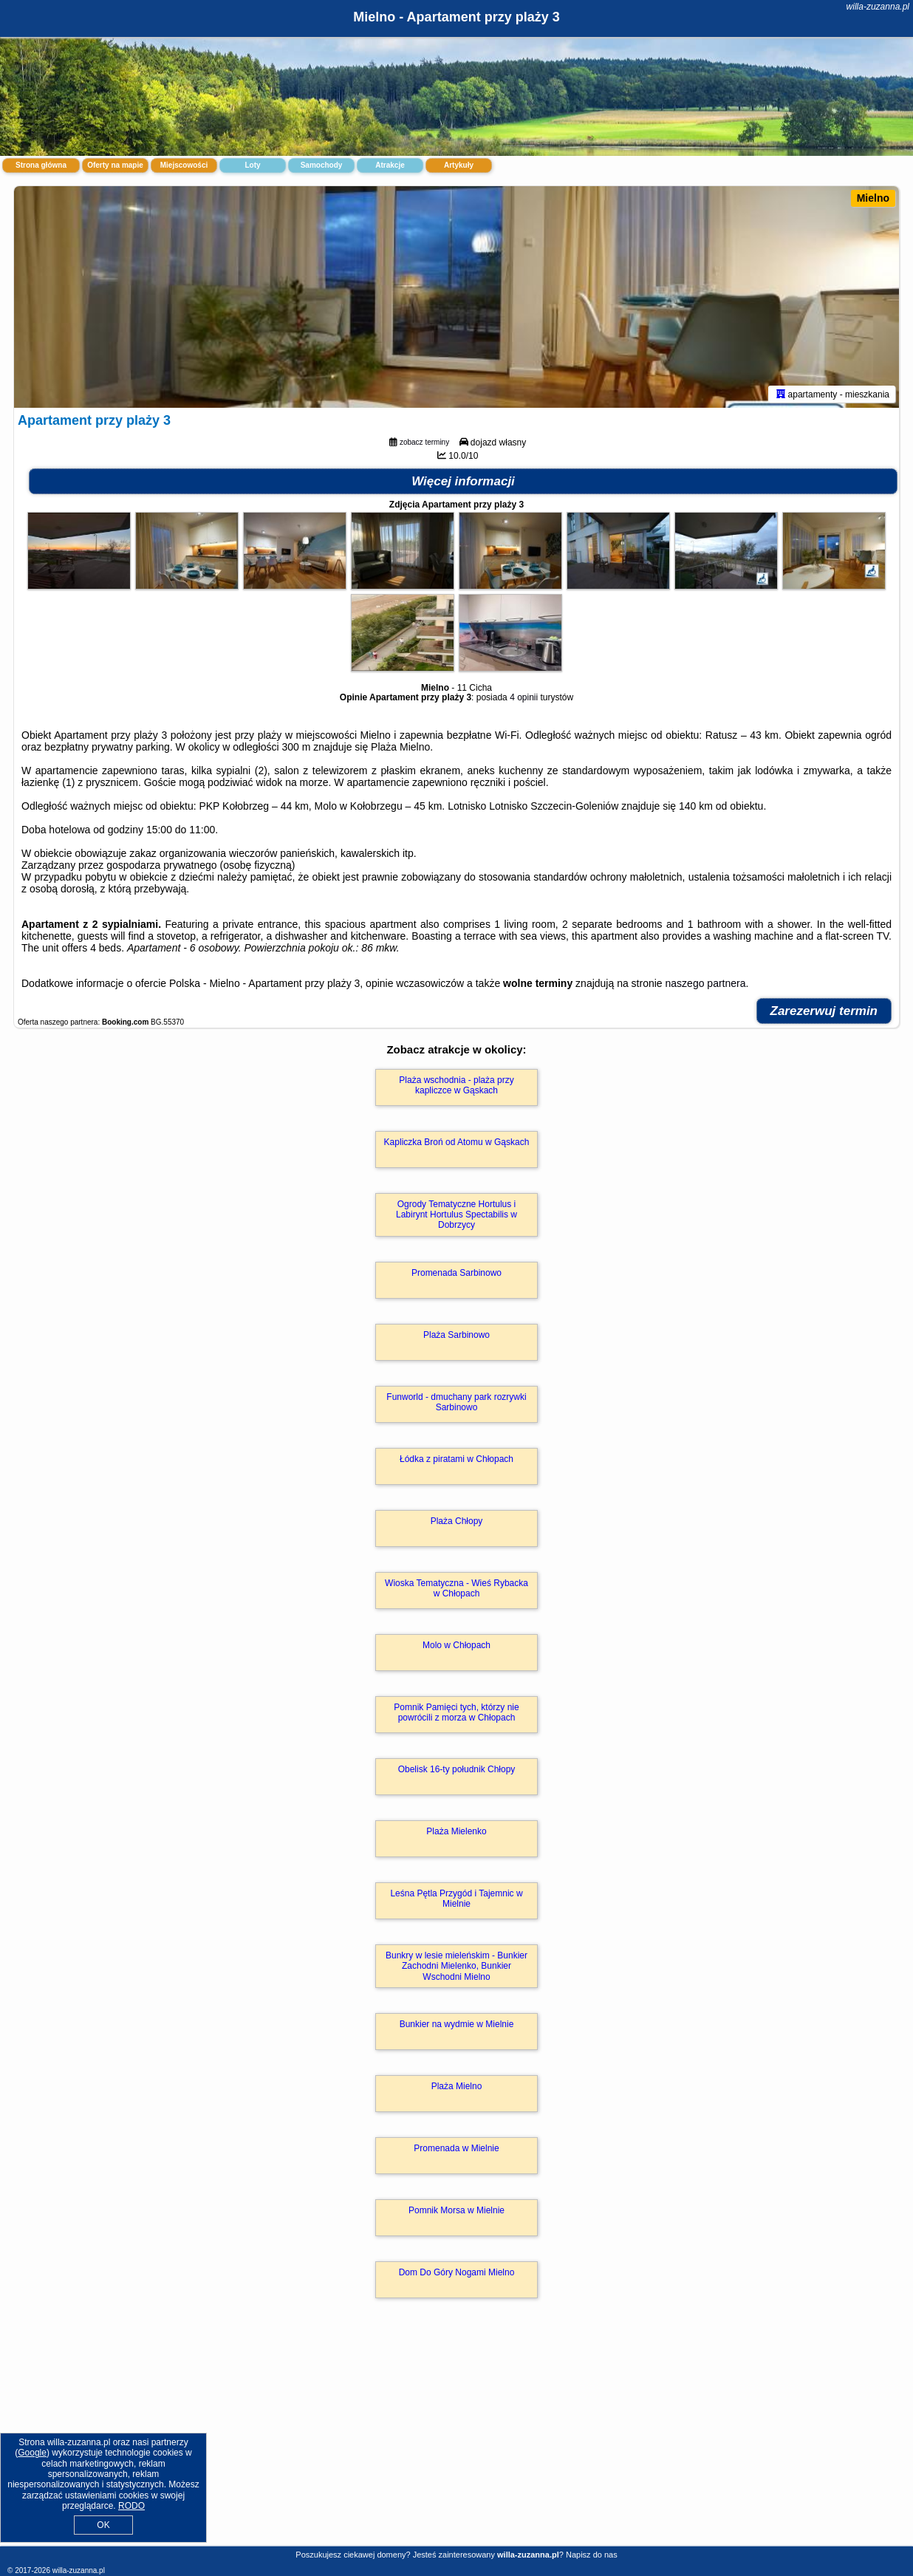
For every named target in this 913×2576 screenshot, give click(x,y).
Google (32, 2452)
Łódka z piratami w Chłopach (456, 1459)
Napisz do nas (592, 2554)
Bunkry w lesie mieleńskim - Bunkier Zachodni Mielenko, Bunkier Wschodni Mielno (456, 1966)
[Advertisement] (456, 2437)
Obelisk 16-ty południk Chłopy (457, 1769)
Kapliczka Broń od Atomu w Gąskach (457, 1142)
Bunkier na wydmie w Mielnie (457, 2024)
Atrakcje (389, 165)
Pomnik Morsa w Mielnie (456, 2210)
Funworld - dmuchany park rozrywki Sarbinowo (456, 1402)
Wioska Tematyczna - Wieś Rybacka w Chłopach (456, 1588)
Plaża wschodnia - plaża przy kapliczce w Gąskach (456, 1085)
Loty (252, 165)
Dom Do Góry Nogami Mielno (457, 2272)
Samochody (322, 165)
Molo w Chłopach (456, 1645)
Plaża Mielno (456, 2086)
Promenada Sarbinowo (456, 1273)
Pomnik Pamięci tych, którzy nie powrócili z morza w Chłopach (456, 1712)
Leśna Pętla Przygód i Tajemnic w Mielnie (456, 1898)
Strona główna (41, 165)
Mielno (873, 198)
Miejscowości (184, 165)
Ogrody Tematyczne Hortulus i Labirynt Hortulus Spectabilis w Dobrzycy (456, 1215)
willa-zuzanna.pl (878, 6)
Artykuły (458, 165)
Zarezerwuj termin (824, 1011)
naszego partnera (706, 983)
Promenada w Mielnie (456, 2148)
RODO (131, 2506)
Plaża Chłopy (457, 1521)
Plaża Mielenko (456, 1831)
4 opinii (524, 697)
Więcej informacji (463, 481)
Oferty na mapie (115, 165)
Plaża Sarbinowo (456, 1335)
